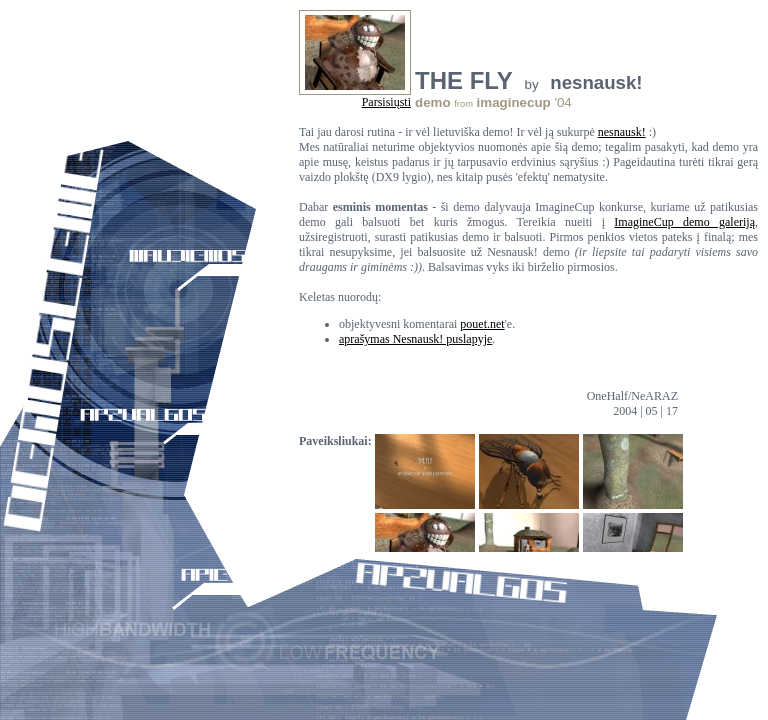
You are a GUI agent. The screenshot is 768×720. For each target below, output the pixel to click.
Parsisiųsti (386, 102)
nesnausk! (622, 132)
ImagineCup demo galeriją (684, 222)
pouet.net (482, 324)
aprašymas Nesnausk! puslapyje (415, 339)
